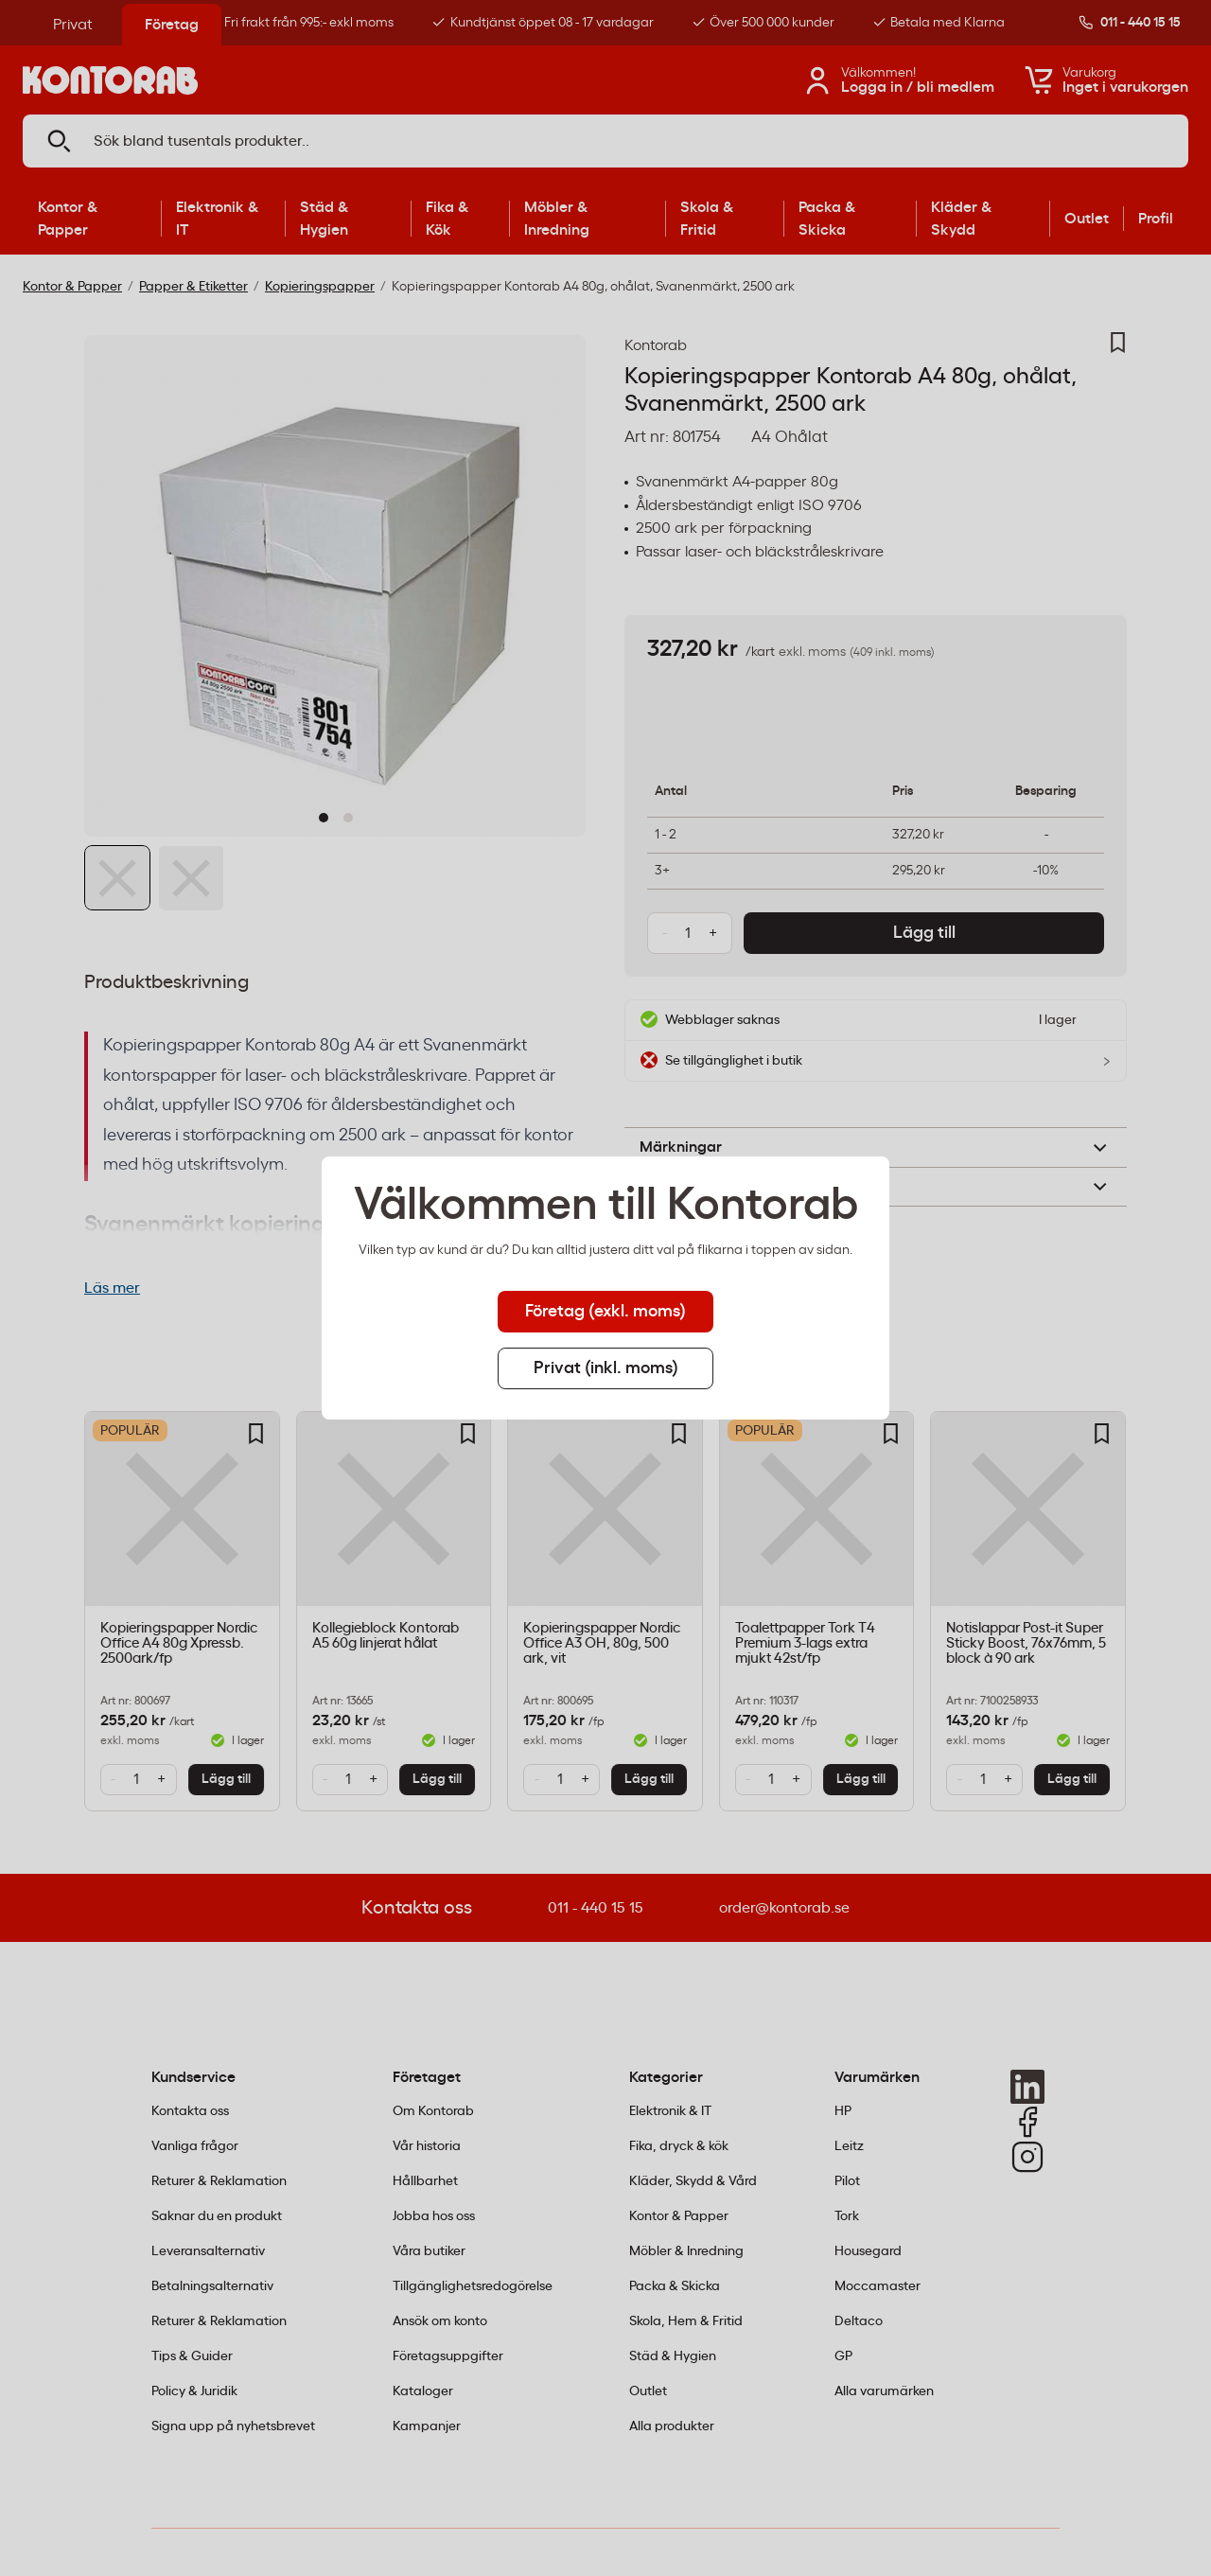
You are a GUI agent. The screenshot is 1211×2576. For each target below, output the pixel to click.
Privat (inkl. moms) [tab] (606, 1368)
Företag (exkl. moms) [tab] (605, 1311)
